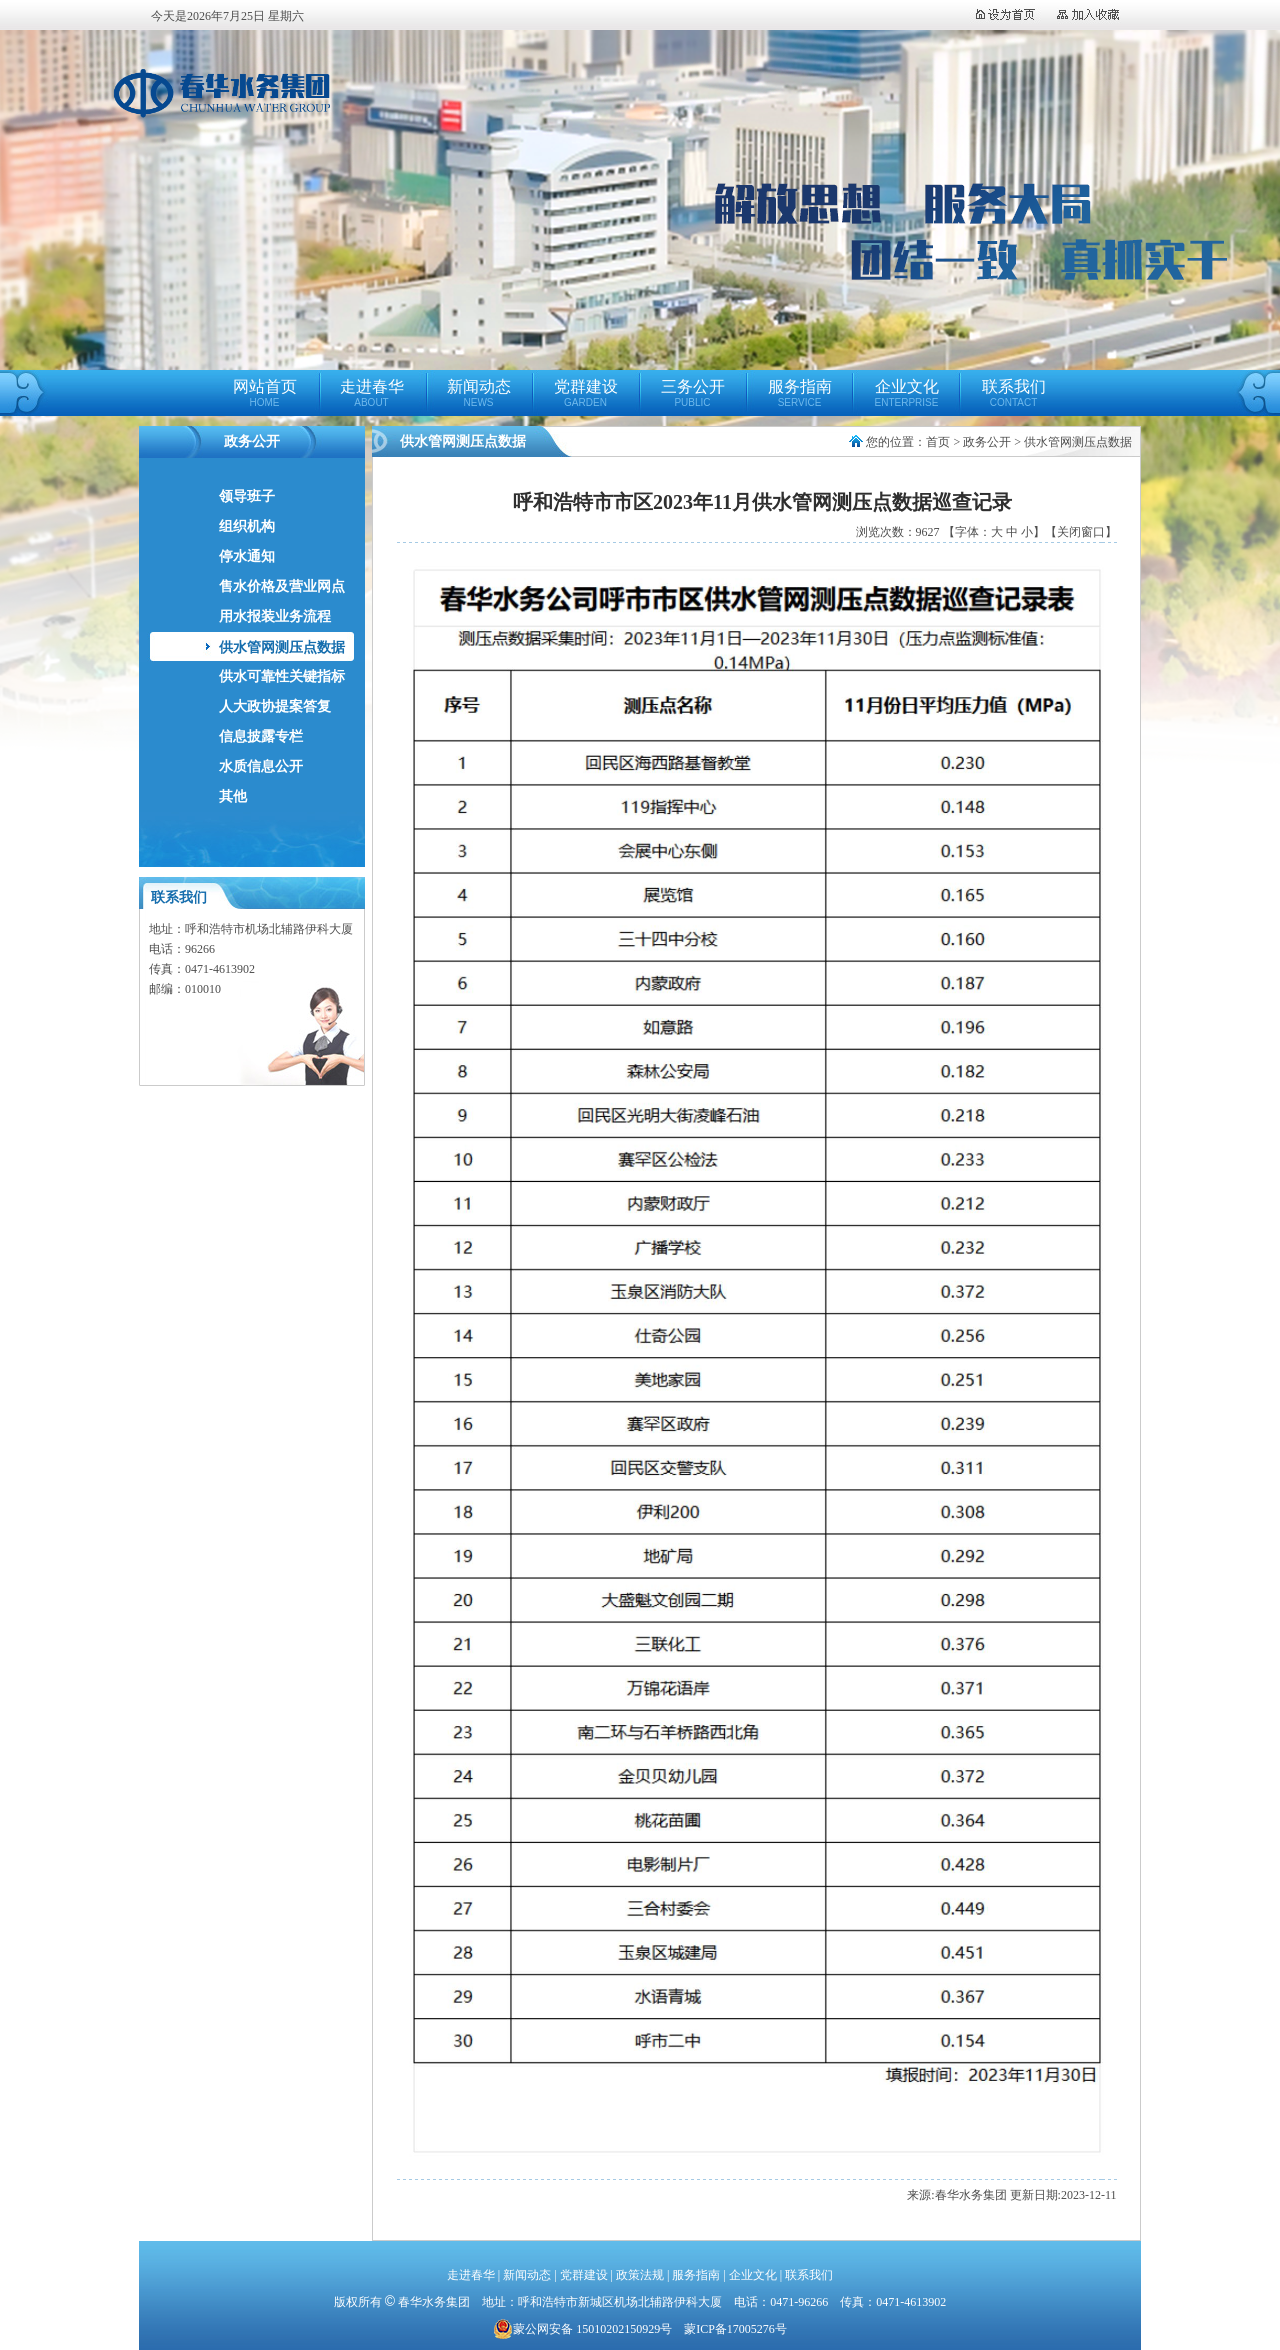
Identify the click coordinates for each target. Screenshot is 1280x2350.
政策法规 (640, 2275)
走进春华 (372, 393)
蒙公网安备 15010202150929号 (582, 2329)
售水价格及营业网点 (282, 586)
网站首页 (265, 393)
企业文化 (907, 393)
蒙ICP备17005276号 (735, 2329)
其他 (233, 796)
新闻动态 (479, 393)
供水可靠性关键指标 (282, 676)
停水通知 (247, 556)
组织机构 (247, 526)
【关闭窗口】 (1081, 532)
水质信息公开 (261, 766)
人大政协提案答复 (275, 706)
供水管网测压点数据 (282, 647)
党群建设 (586, 393)
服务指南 (800, 393)
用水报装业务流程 (275, 616)
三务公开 (693, 393)
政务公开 (987, 442)
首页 (938, 442)
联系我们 (1014, 393)
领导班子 (247, 496)
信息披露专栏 (261, 736)
